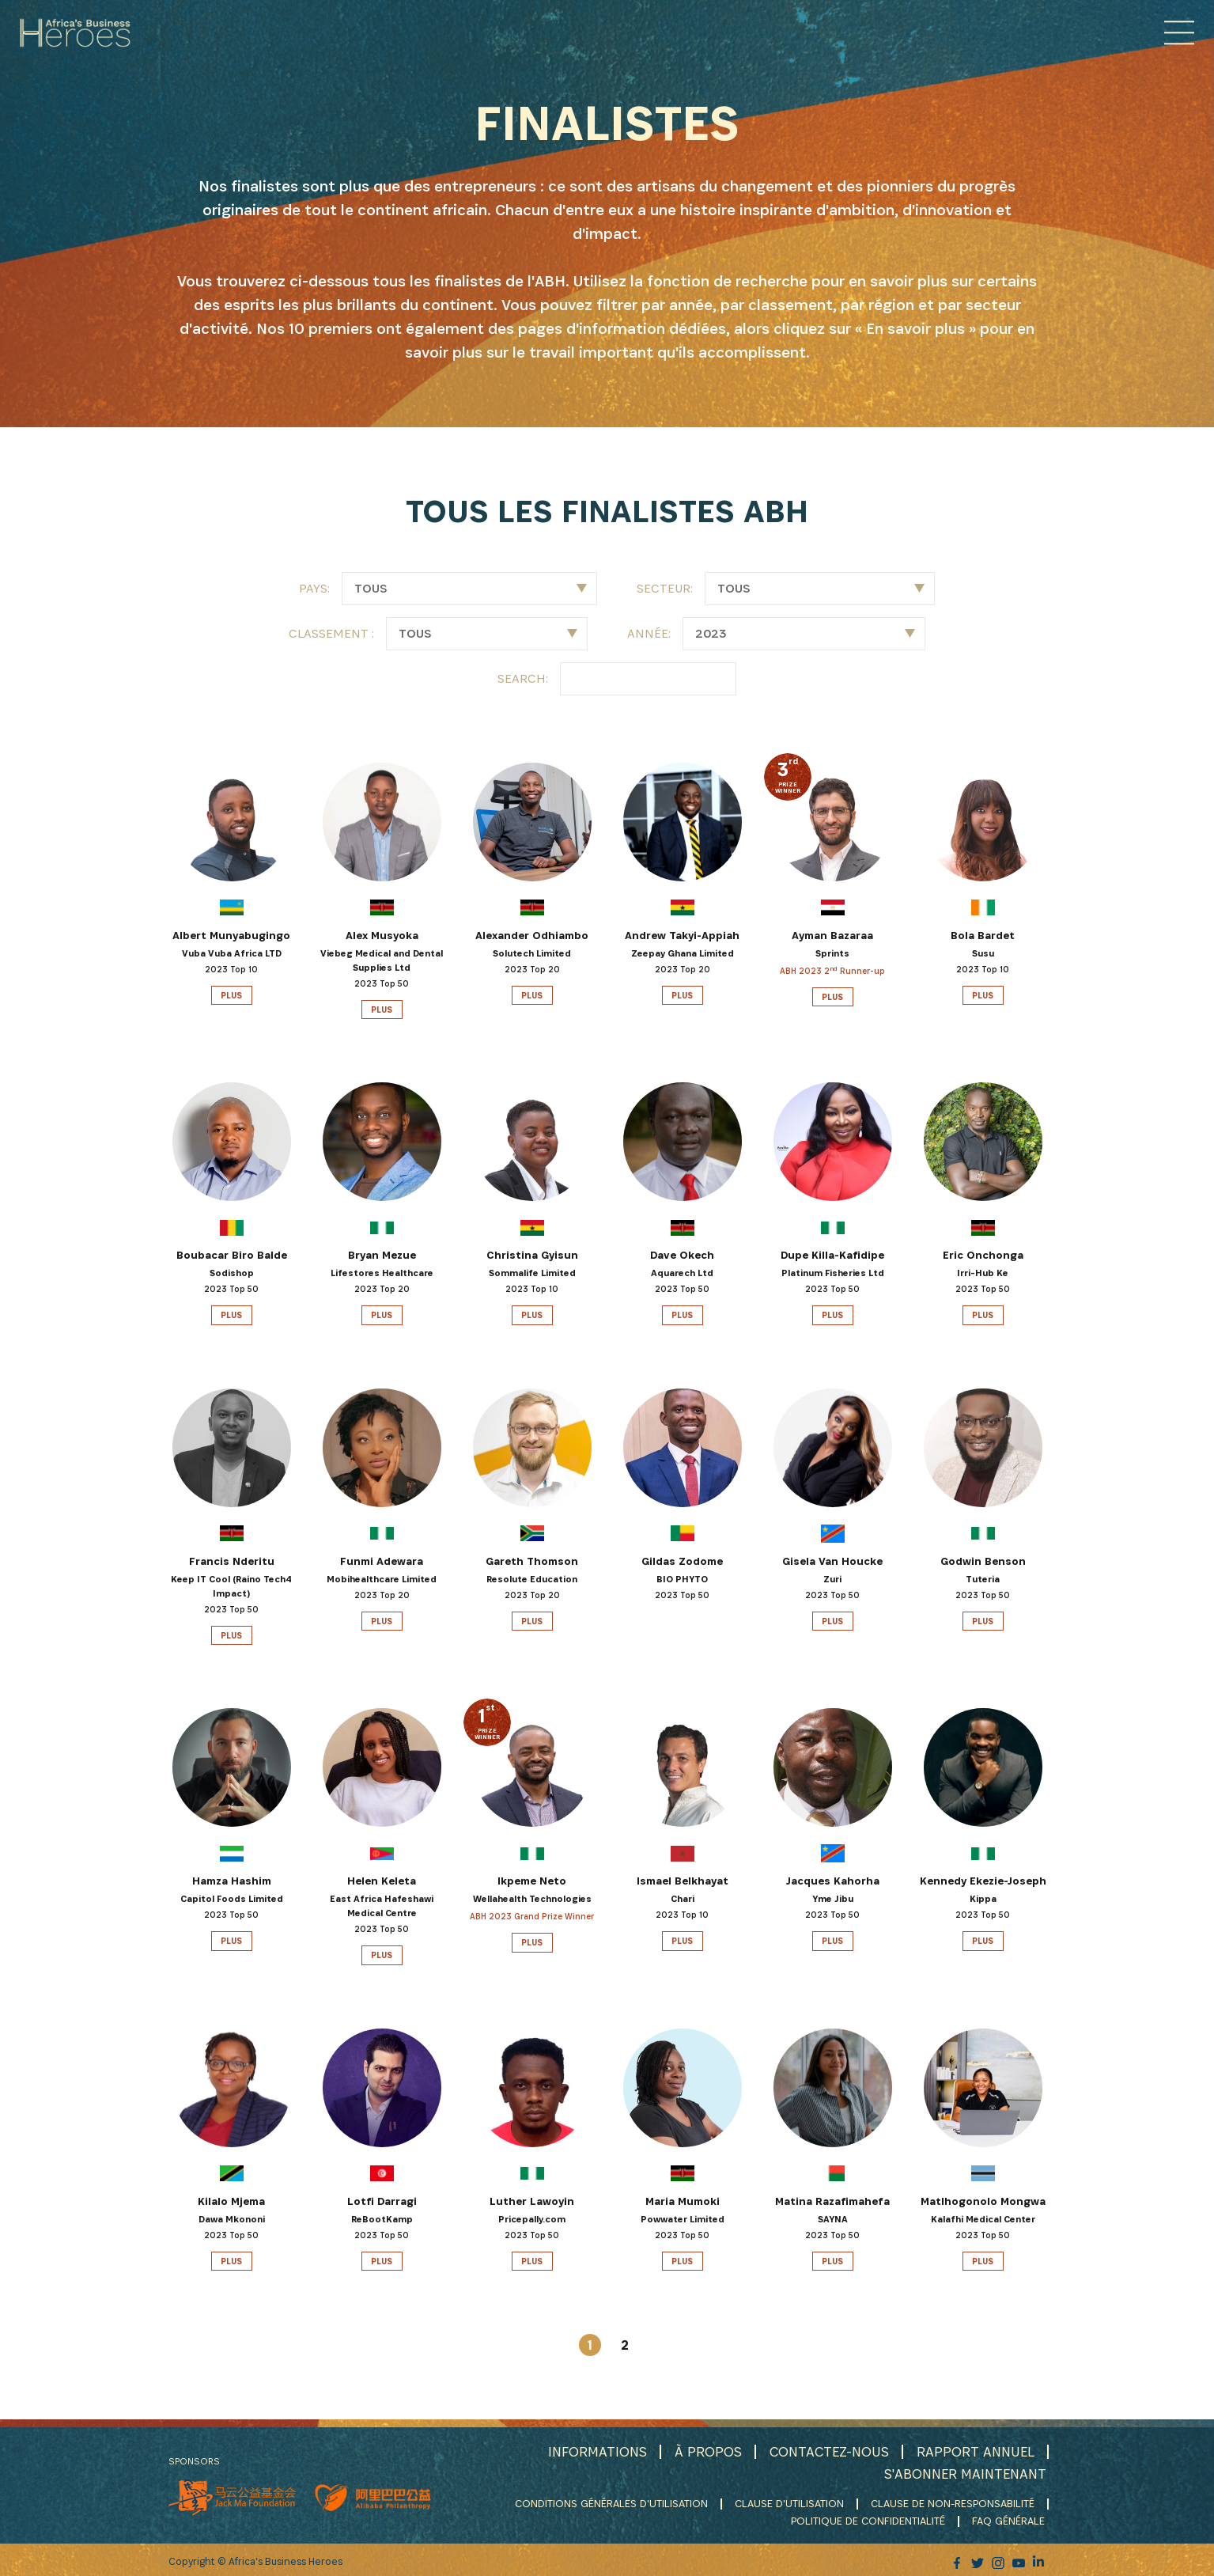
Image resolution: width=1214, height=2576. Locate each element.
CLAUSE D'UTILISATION (789, 2502)
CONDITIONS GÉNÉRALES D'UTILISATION (611, 2502)
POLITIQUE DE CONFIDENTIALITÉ (869, 2519)
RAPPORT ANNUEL (975, 2451)
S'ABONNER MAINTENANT (964, 2473)
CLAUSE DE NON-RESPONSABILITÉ (952, 2502)
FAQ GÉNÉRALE (1010, 2519)
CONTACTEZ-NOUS (827, 2451)
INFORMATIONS (594, 2451)
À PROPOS (705, 2451)
